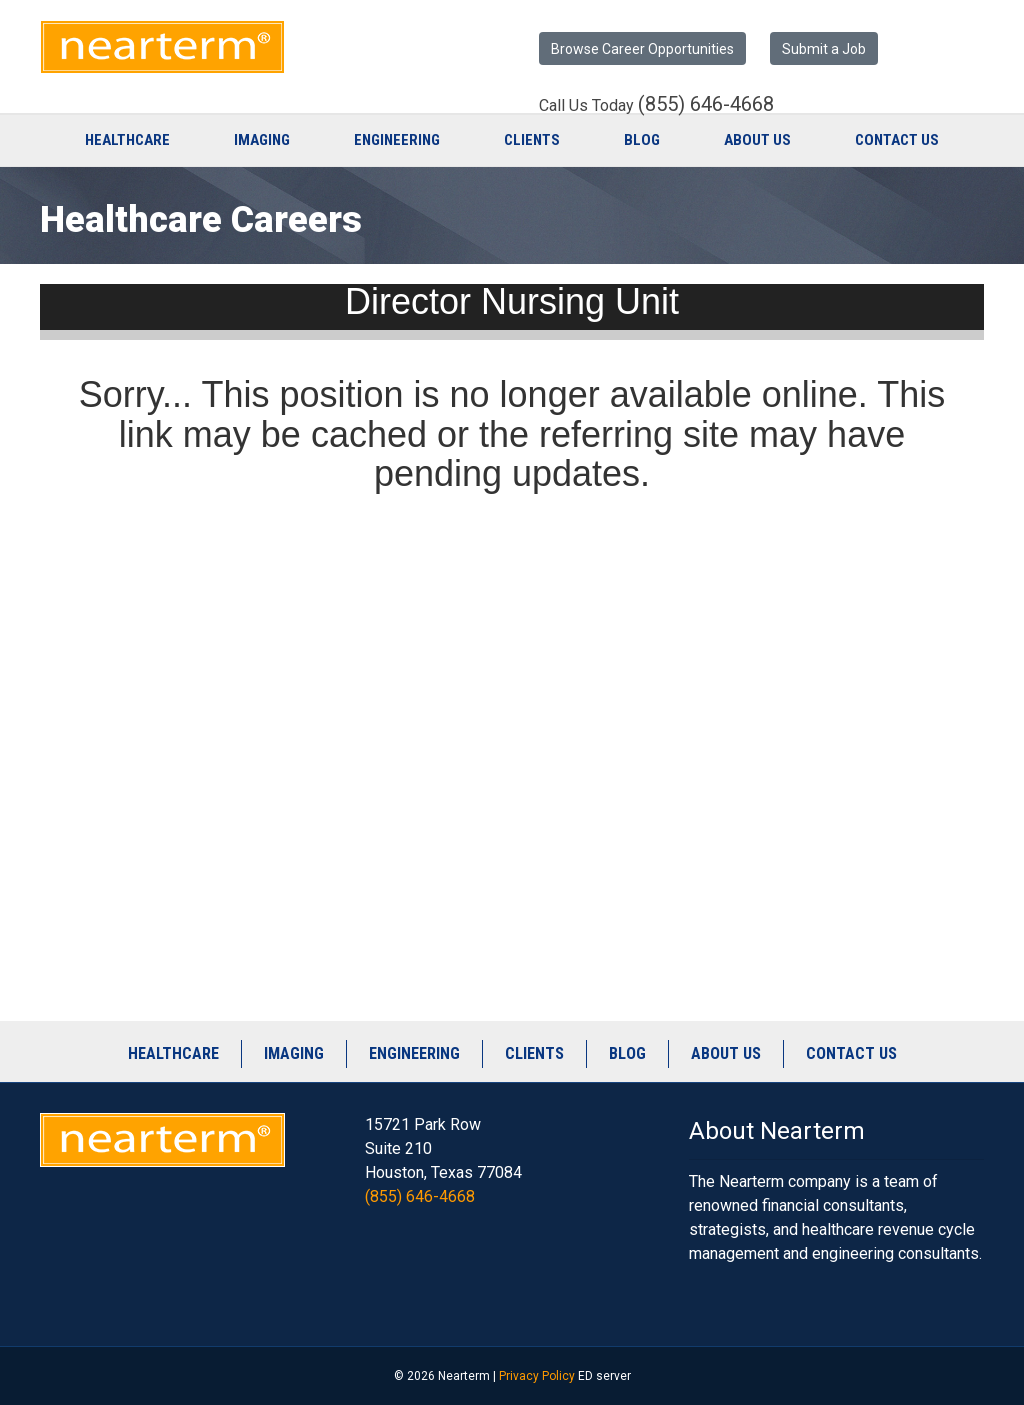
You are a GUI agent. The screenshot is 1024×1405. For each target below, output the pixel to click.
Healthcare (127, 140)
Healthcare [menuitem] (173, 1053)
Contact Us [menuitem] (851, 1053)
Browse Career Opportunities (642, 49)
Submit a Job (824, 49)
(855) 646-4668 (420, 1196)
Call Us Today (656, 105)
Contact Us (897, 140)
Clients (532, 140)
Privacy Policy (537, 1376)
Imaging (262, 140)
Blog (642, 140)
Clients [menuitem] (534, 1053)
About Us (757, 140)
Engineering (397, 140)
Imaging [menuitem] (294, 1053)
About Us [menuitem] (726, 1053)
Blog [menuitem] (627, 1053)
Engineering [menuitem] (414, 1053)
